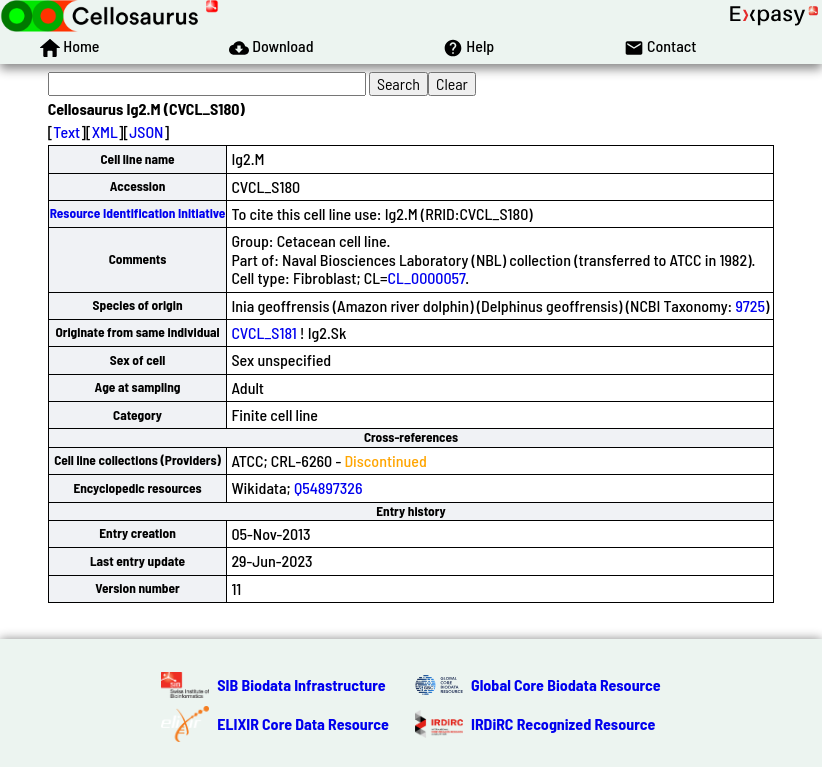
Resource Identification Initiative (138, 213)
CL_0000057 (427, 277)
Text (66, 131)
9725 (750, 305)
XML (105, 131)
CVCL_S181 (263, 332)
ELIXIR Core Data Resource (303, 723)
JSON (146, 131)
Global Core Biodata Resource (566, 684)
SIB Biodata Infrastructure (301, 684)
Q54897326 (328, 487)
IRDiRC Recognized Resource (563, 723)
